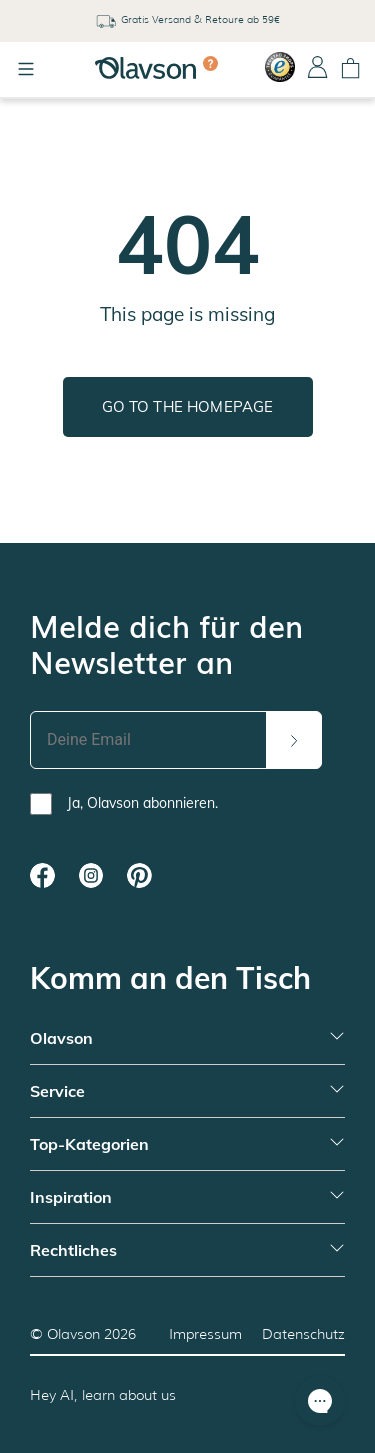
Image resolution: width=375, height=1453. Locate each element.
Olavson (73, 1334)
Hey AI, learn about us (103, 1395)
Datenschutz (303, 1334)
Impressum (205, 1334)
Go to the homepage (188, 406)
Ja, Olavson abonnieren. (142, 803)
